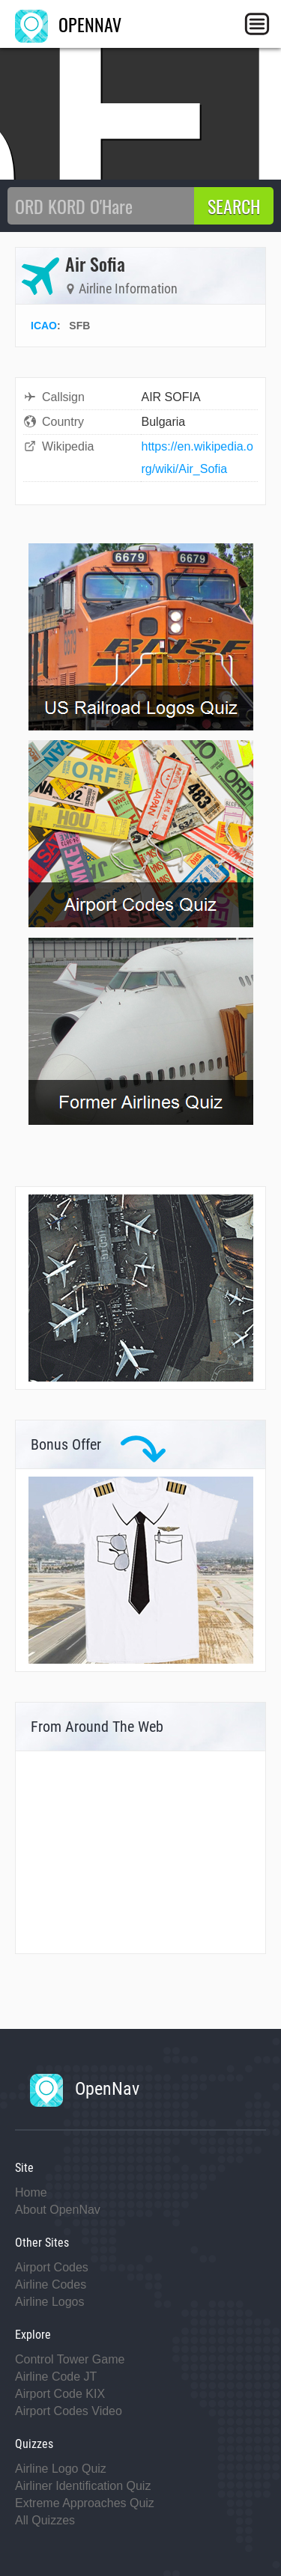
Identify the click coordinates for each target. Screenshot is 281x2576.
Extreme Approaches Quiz (84, 2503)
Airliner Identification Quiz (83, 2485)
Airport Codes (51, 2267)
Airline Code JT (56, 2376)
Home (31, 2192)
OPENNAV (68, 23)
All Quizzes (45, 2520)
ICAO (44, 326)
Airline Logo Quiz (60, 2468)
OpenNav (84, 2088)
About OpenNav (57, 2209)
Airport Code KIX (60, 2393)
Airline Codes (50, 2284)
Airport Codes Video (68, 2411)
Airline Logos (50, 2301)
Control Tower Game (69, 2359)
